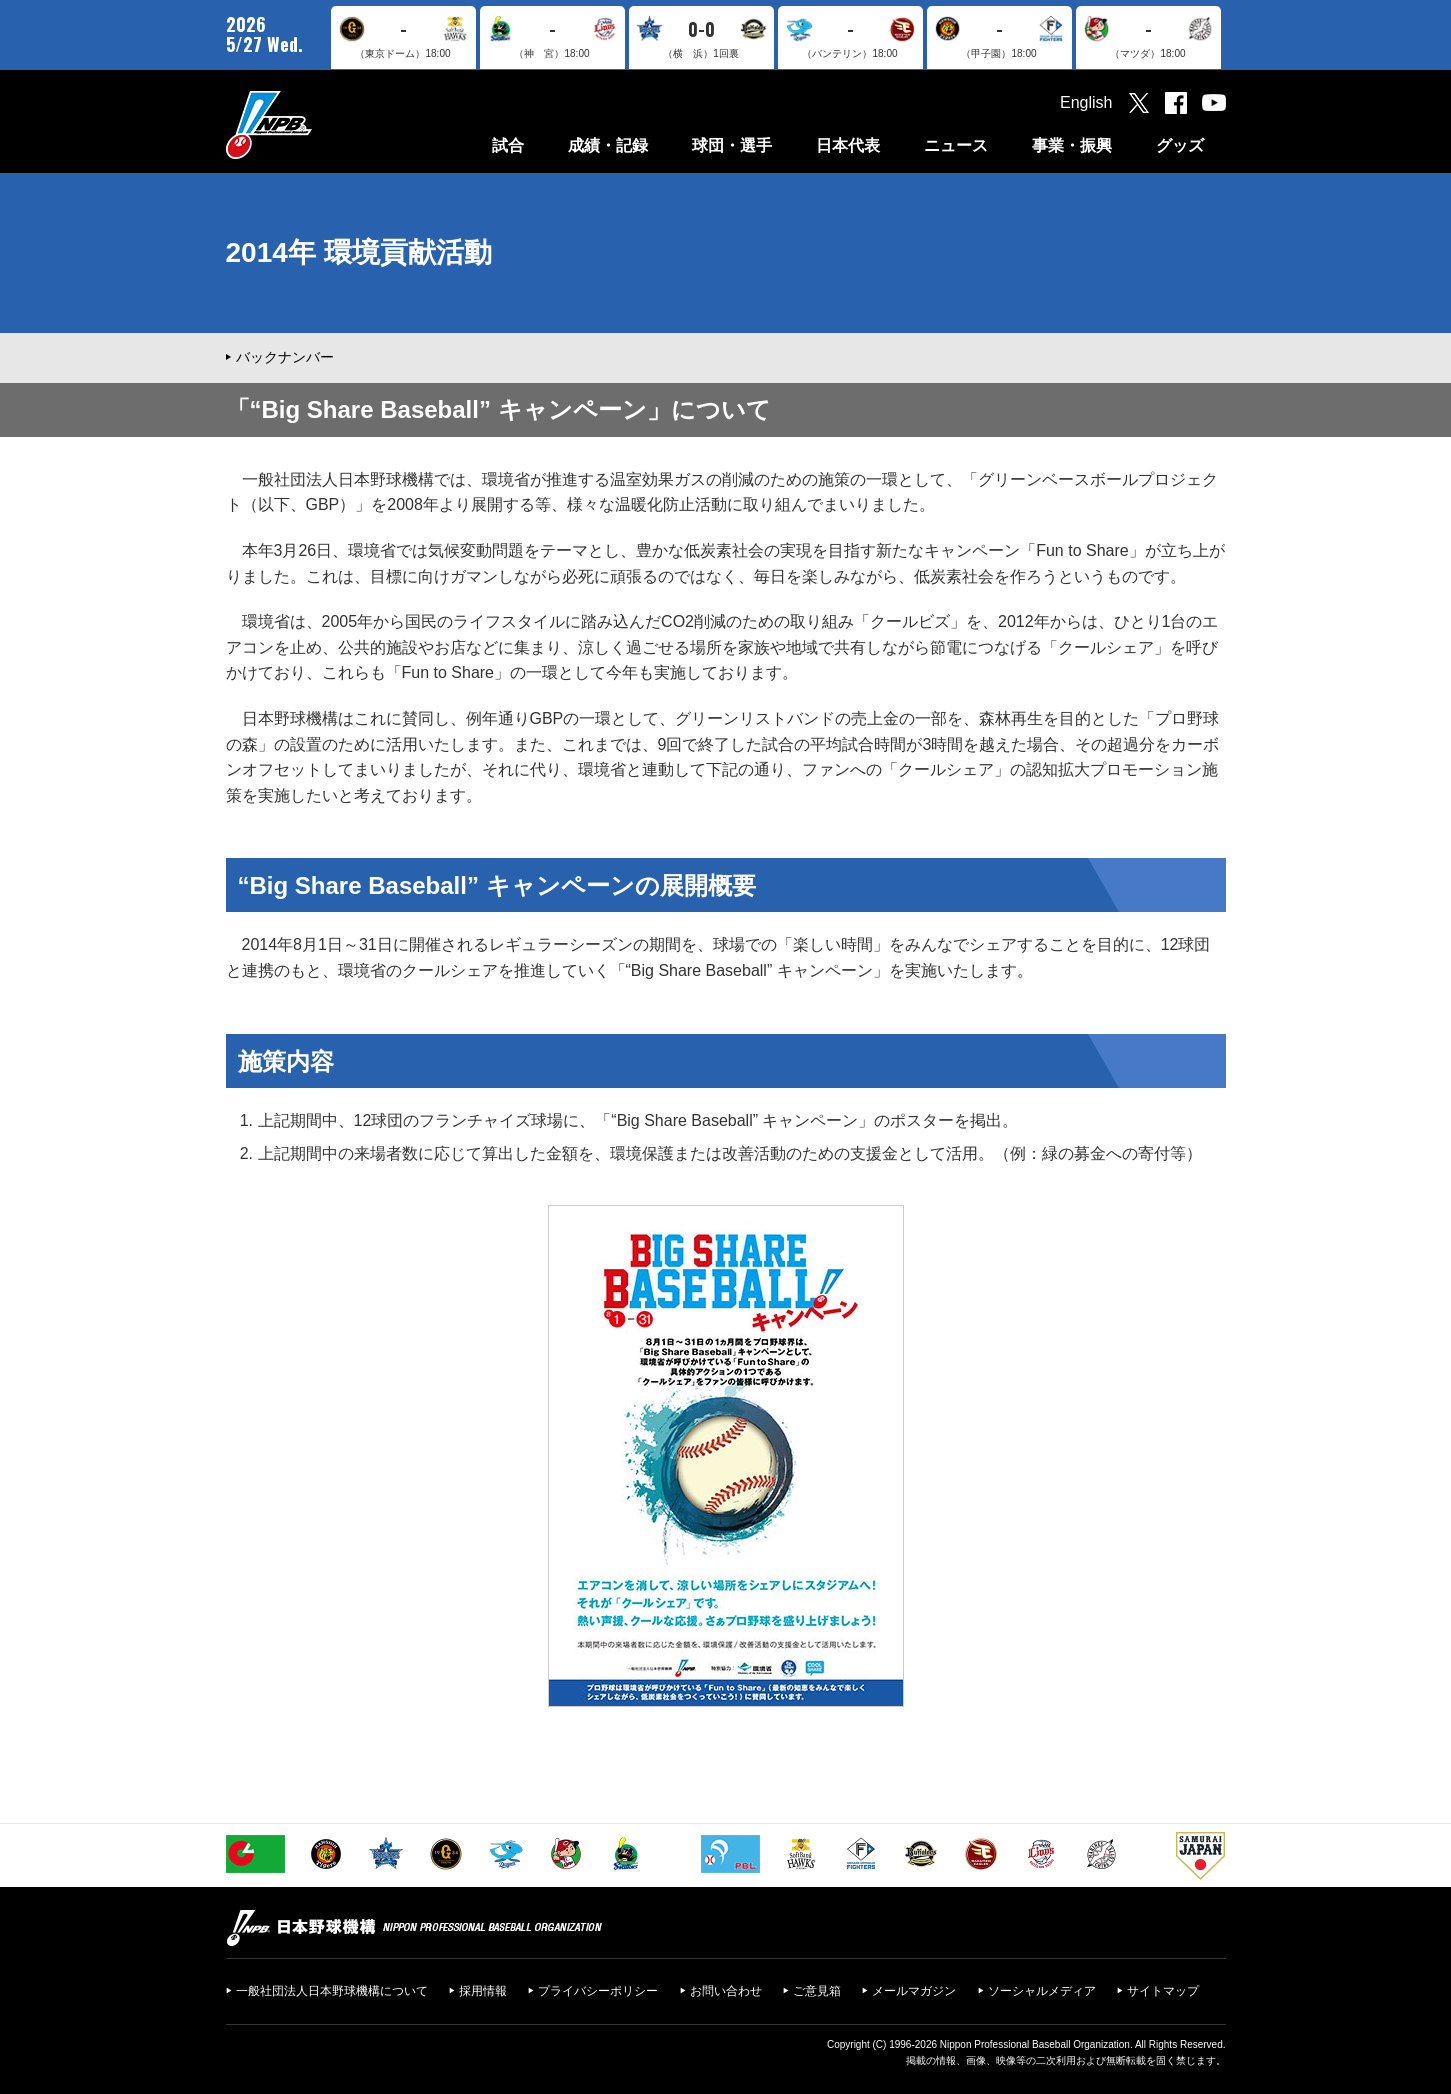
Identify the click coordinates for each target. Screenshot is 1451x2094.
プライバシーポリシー (598, 1991)
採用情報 (483, 1991)
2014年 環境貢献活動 (359, 252)
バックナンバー (285, 357)
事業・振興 (1072, 145)
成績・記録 (608, 145)
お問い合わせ (726, 1991)
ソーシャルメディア (1042, 1991)
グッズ (1180, 145)
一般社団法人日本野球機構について (332, 1991)
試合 (508, 145)
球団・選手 (732, 145)
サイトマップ (1163, 1991)
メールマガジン (914, 1991)
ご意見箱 (817, 1991)
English (1086, 102)
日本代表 (848, 145)
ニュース (956, 145)
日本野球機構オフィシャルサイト (319, 124)
